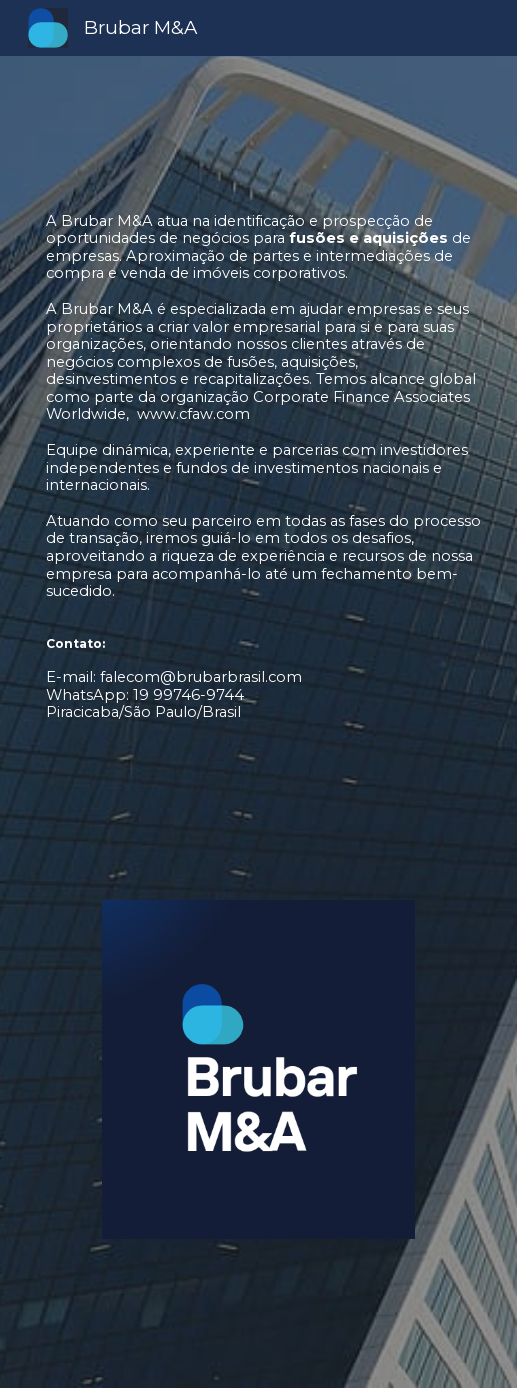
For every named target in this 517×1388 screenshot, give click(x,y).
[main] (259, 528)
